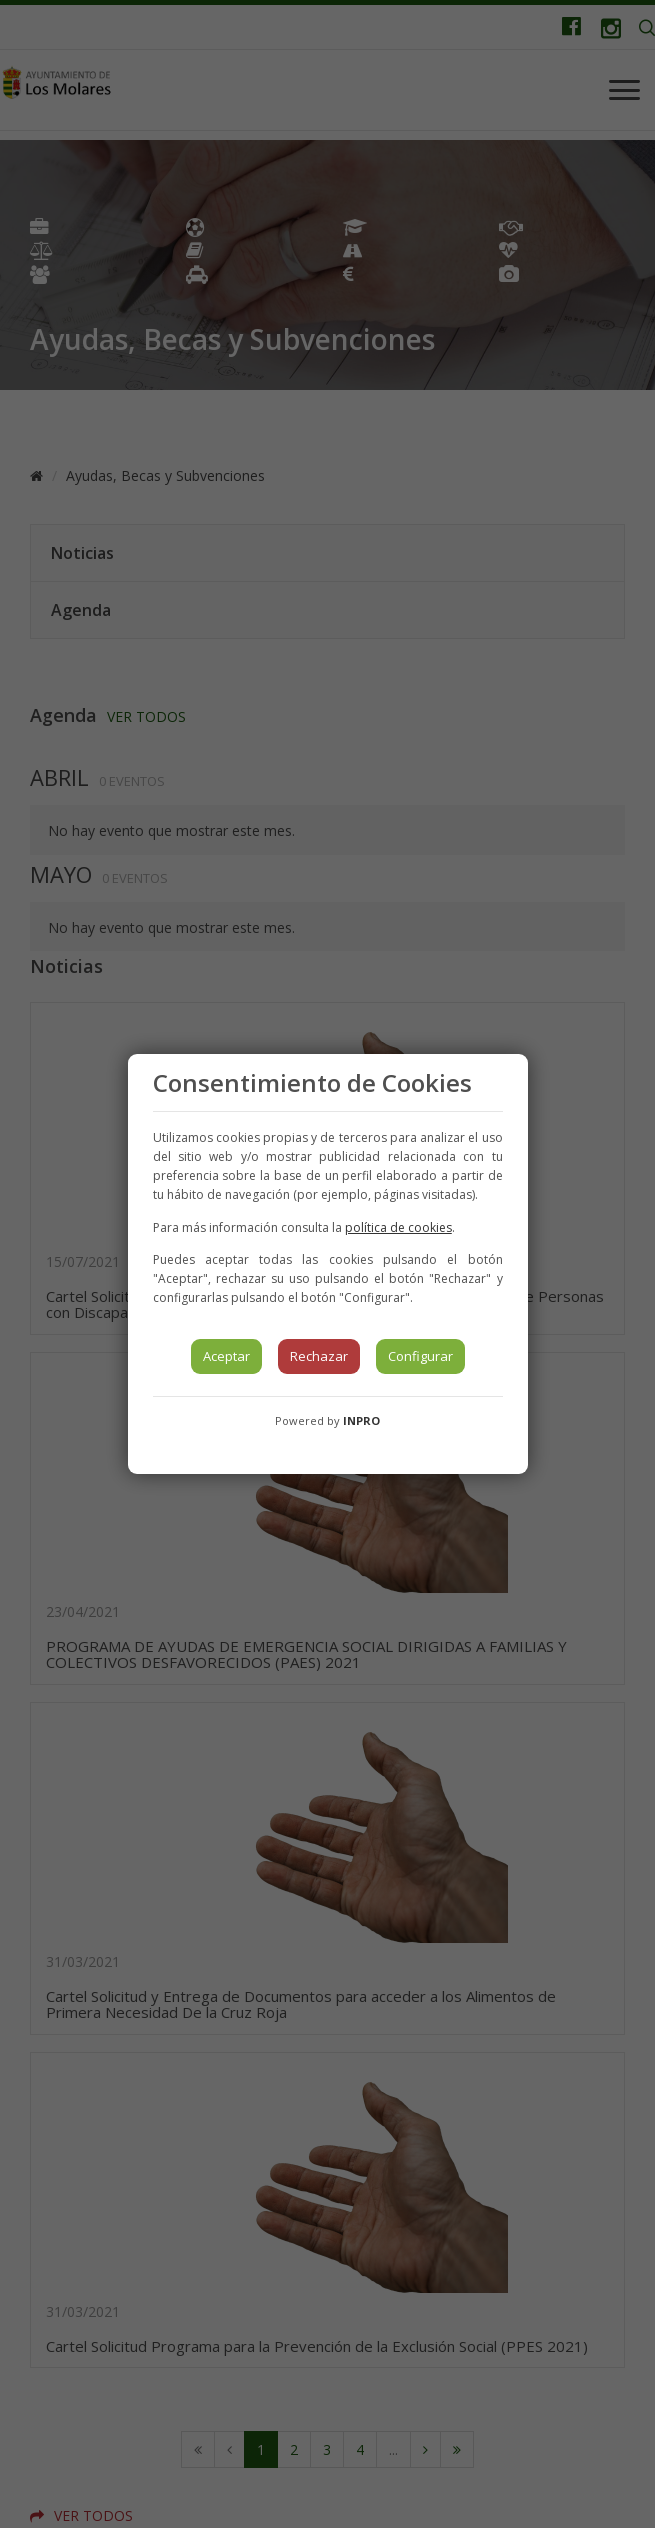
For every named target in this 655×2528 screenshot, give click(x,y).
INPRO (361, 1420)
